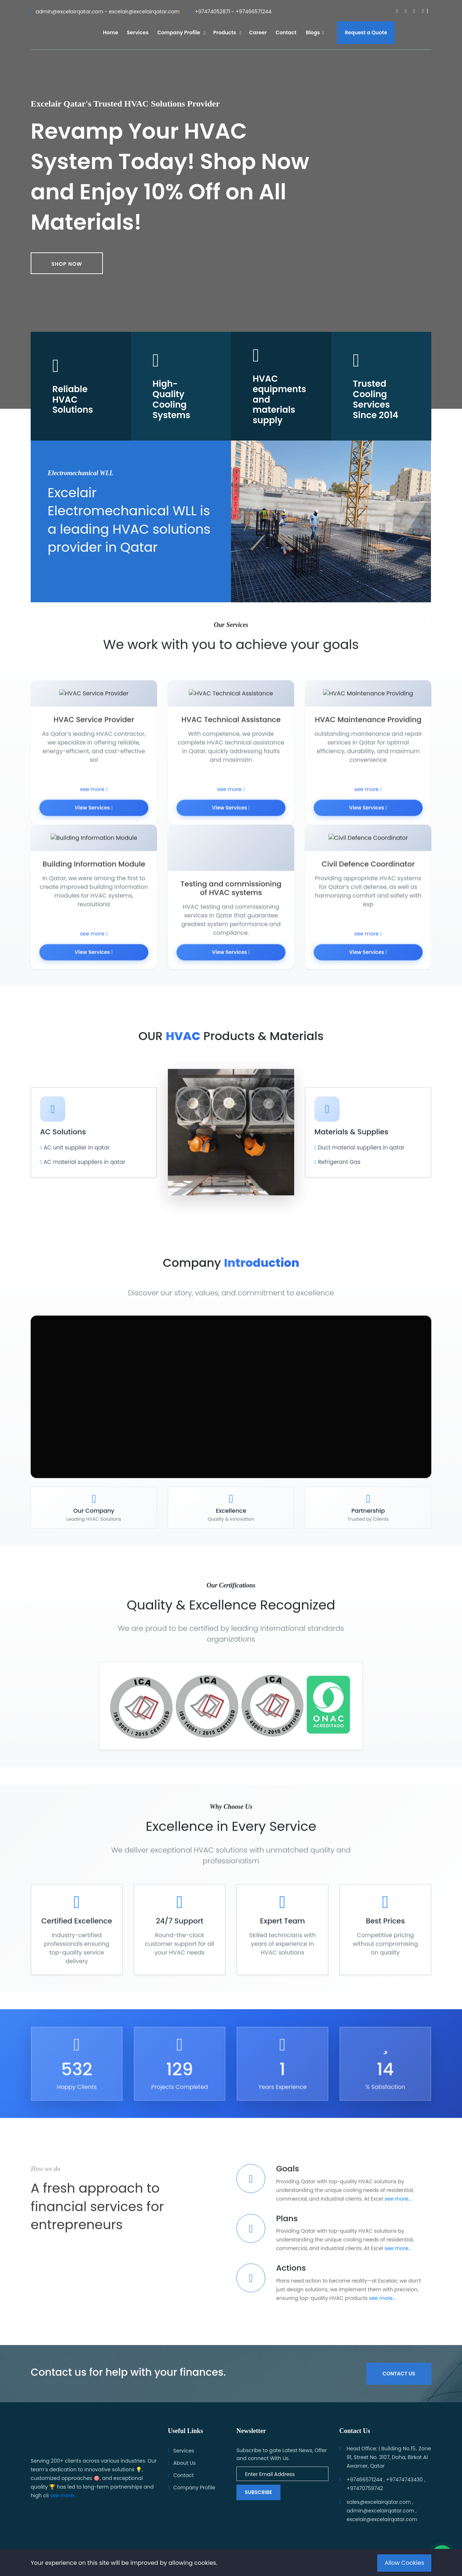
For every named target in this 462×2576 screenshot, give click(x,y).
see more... (397, 2216)
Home (110, 32)
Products (224, 32)
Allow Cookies (404, 2563)
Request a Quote (366, 32)
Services (138, 32)
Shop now (66, 264)
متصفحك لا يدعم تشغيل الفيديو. (231, 1414)
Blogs (315, 32)
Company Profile (178, 32)
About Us (184, 2463)
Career (258, 32)
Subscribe (258, 2492)
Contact (285, 32)
